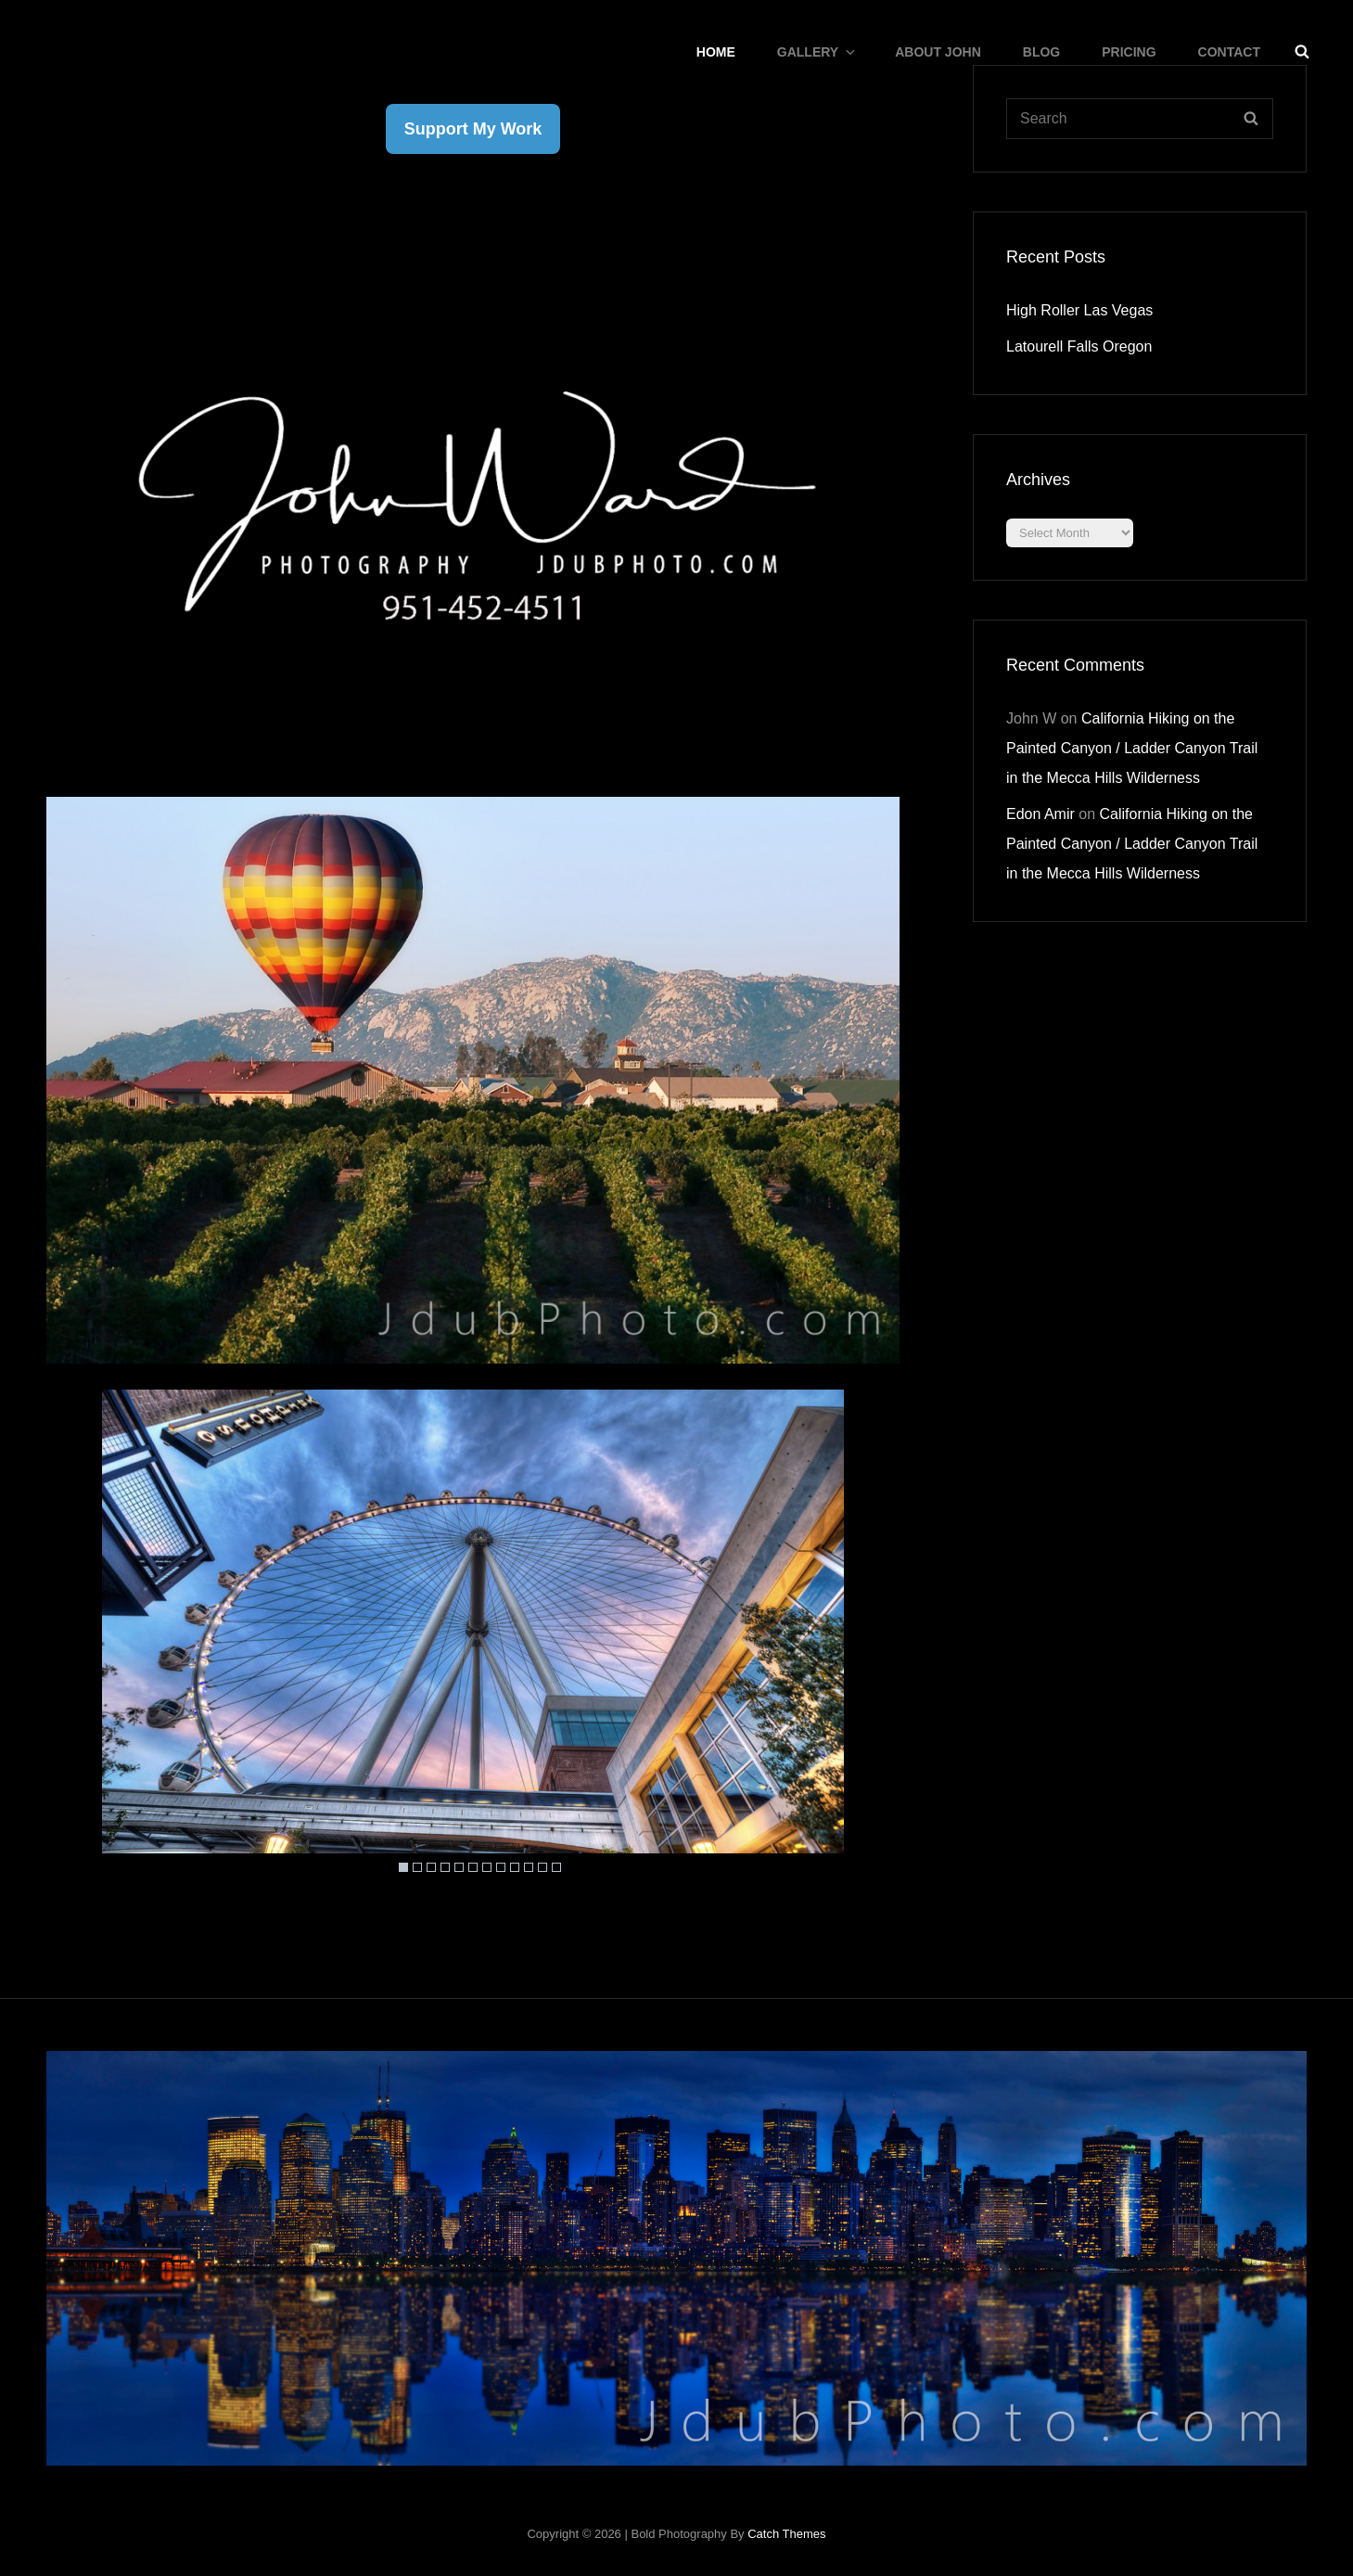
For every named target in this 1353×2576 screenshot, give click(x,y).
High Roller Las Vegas (1079, 310)
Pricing (1128, 52)
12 (556, 1867)
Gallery (817, 52)
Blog (1041, 52)
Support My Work (473, 129)
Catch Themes (786, 2534)
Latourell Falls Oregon (1079, 346)
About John (938, 52)
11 (542, 1867)
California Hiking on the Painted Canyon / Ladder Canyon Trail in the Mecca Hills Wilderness (1131, 748)
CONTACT (1229, 52)
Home (715, 52)
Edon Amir (1040, 814)
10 (528, 1867)
